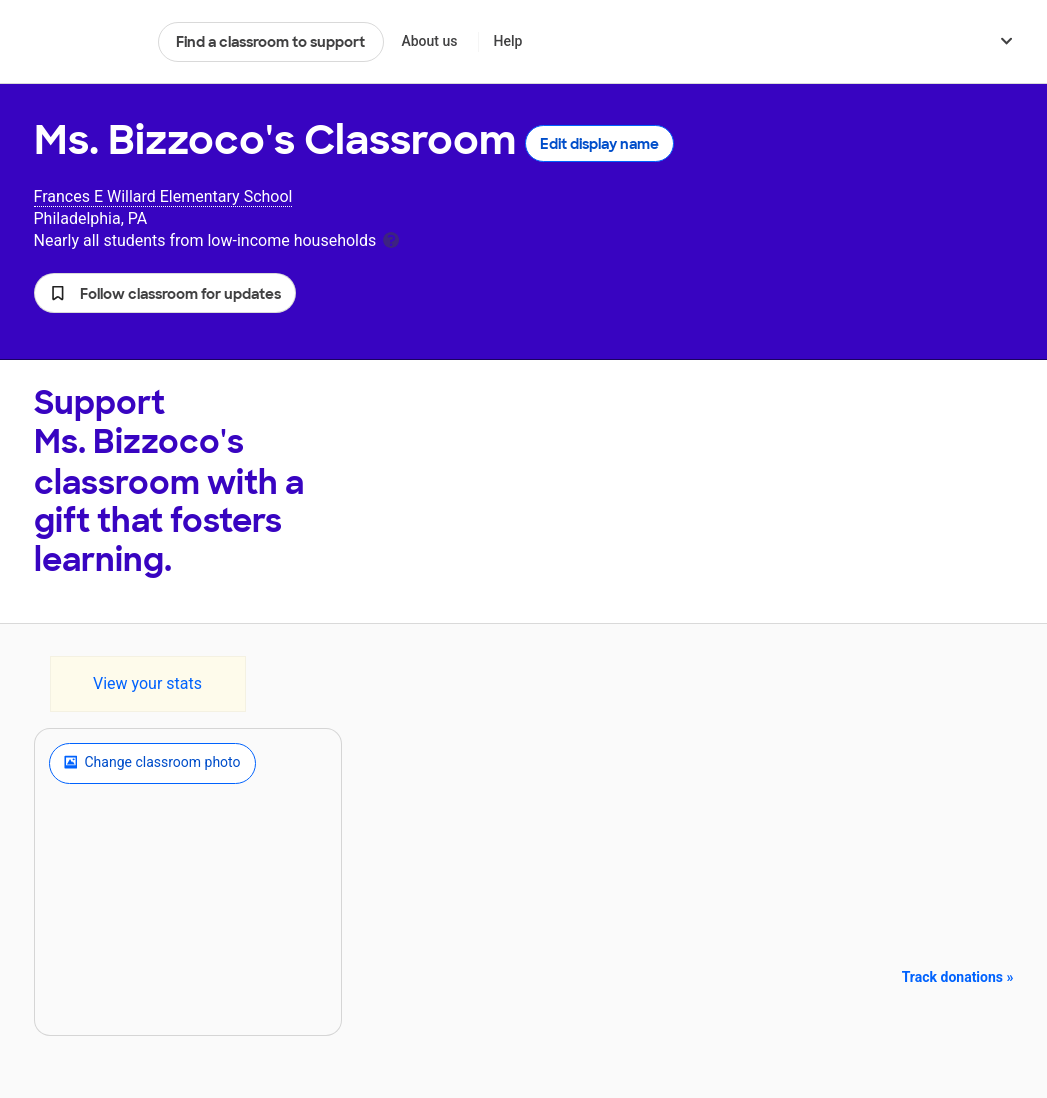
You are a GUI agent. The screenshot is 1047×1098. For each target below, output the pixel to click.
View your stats (147, 683)
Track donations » (958, 977)
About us (429, 41)
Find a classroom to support (270, 42)
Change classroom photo (152, 763)
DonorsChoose (87, 42)
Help (507, 41)
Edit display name (599, 144)
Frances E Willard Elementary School (163, 196)
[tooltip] (391, 238)
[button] (165, 293)
